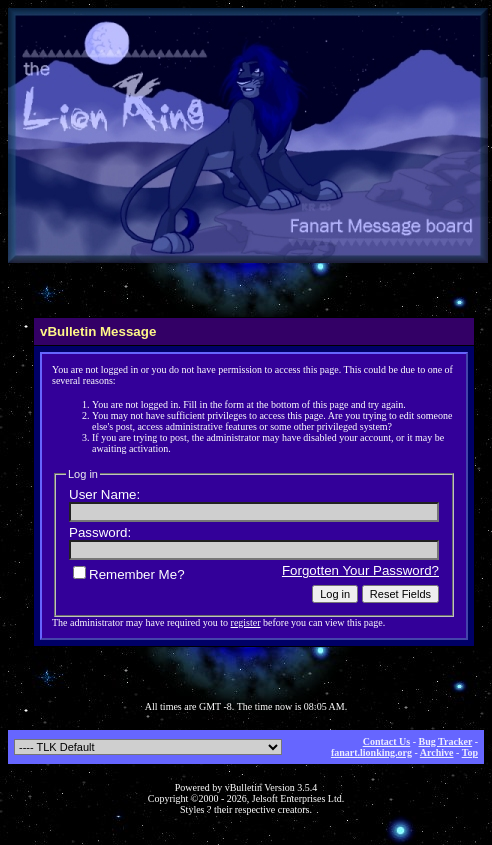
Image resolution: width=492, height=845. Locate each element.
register (246, 622)
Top (470, 752)
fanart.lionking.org (371, 752)
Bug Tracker (446, 741)
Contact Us (387, 741)
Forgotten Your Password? (360, 570)
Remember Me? (129, 574)
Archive (437, 752)
